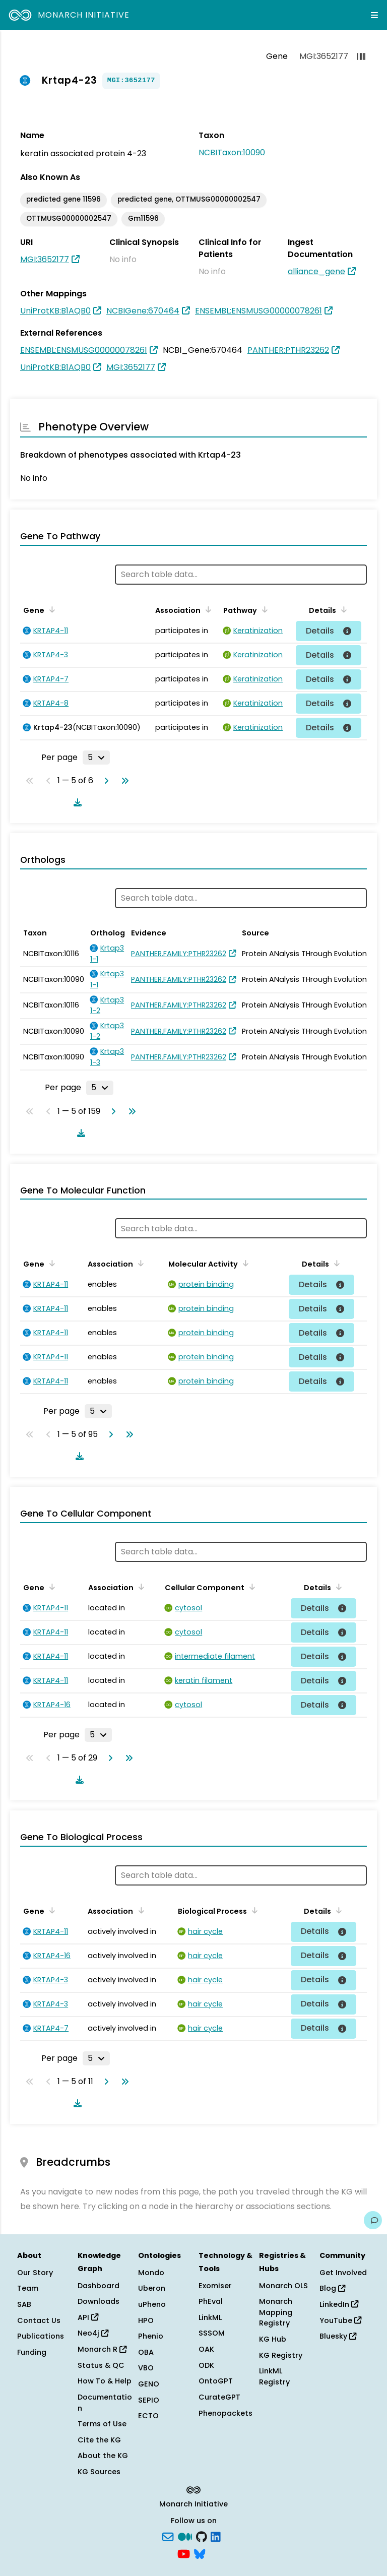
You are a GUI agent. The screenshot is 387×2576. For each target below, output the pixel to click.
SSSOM (212, 2333)
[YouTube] (183, 2553)
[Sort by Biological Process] (253, 1910)
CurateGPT (219, 2397)
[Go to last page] (123, 780)
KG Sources (99, 2472)
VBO (146, 2368)
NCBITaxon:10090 (232, 152)
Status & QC (101, 2365)
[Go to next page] (104, 780)
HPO (146, 2320)
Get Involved (343, 2273)
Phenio (150, 2336)
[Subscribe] (167, 2536)
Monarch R (102, 2349)
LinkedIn (338, 2304)
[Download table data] (75, 802)
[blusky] (199, 2553)
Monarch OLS (283, 2286)
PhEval (211, 2301)
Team (27, 2288)
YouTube (340, 2320)
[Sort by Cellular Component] (250, 1587)
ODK (206, 2365)
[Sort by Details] (342, 609)
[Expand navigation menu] (374, 15)
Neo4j (93, 2333)
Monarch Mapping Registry (275, 2312)
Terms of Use (102, 2424)
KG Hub (272, 2339)
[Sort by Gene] (50, 609)
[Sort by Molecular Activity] (244, 1263)
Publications (40, 2336)
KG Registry (280, 2355)
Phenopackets (225, 2413)
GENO (148, 2384)
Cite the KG (99, 2440)
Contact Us (38, 2320)
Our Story (35, 2273)
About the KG (103, 2456)
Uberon (151, 2288)
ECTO (148, 2416)
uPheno (152, 2304)
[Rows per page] (96, 757)
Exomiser (215, 2286)
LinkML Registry (274, 2376)
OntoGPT (216, 2381)
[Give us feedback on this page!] (373, 2220)
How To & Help (105, 2381)
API (88, 2317)
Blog (332, 2288)
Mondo (151, 2273)
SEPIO (148, 2400)
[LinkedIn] (216, 2536)
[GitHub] (201, 2536)
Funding (31, 2352)
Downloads (98, 2301)
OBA (146, 2352)
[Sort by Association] (207, 609)
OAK (206, 2349)
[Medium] (185, 2536)
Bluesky (337, 2336)
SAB (24, 2304)
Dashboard (98, 2286)
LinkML (210, 2317)
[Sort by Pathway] (263, 609)
